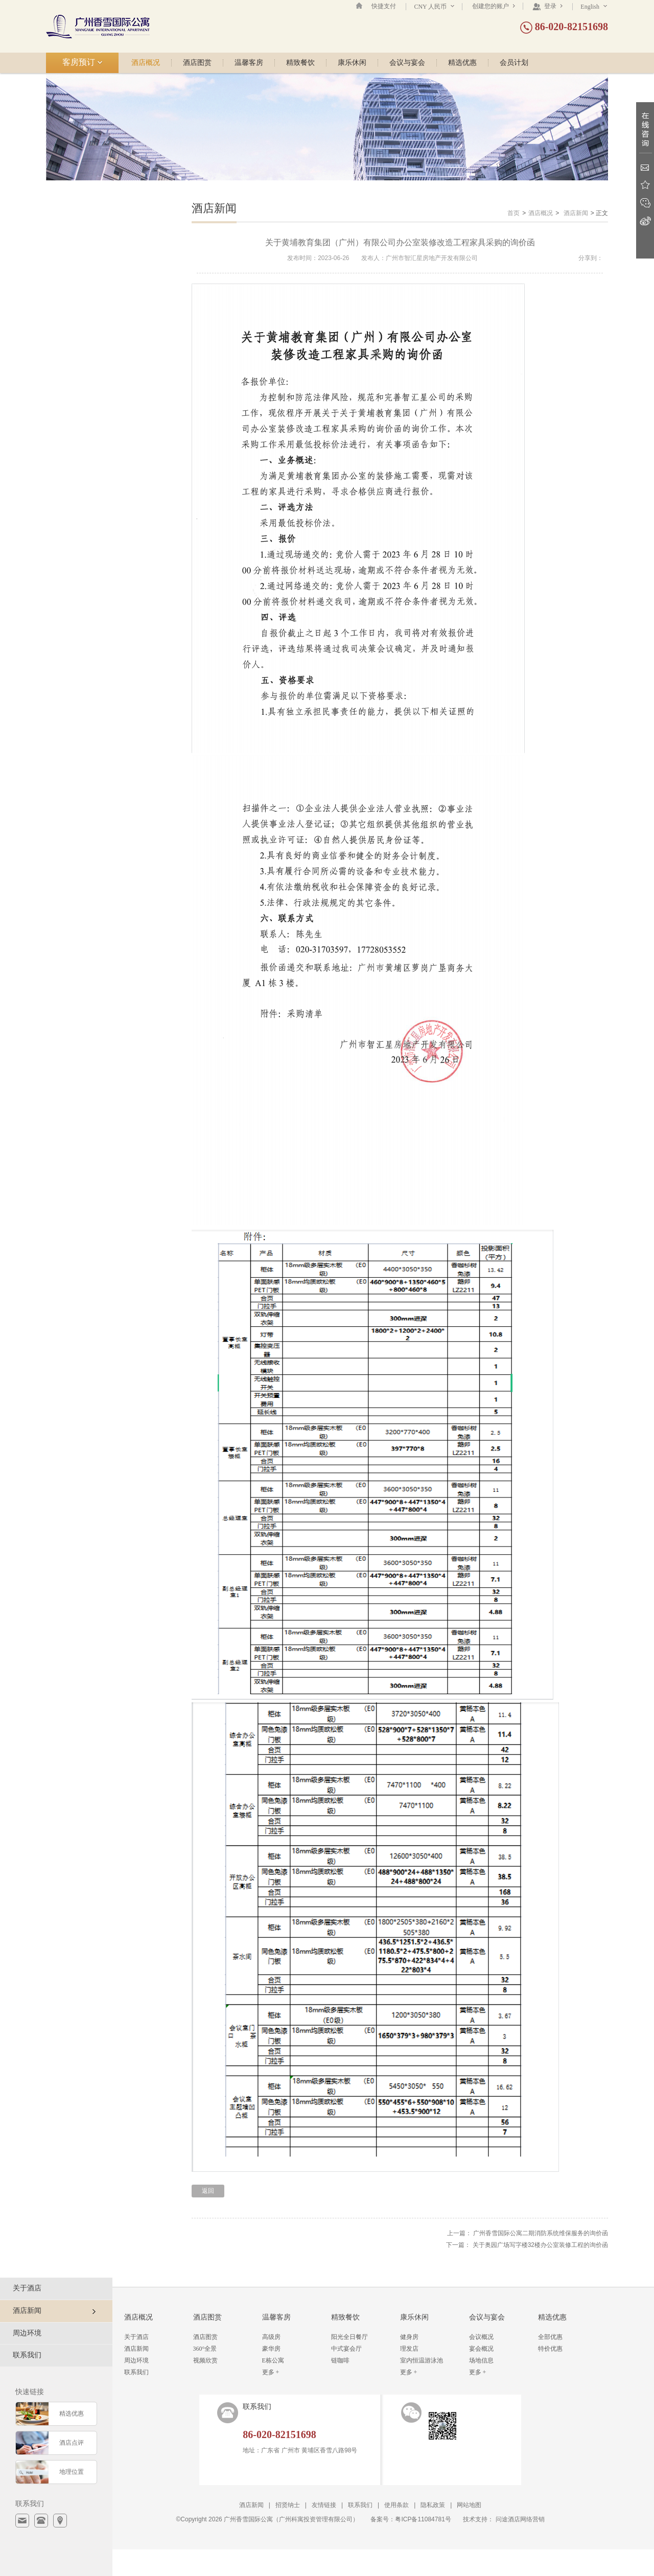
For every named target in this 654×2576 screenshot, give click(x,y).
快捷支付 (383, 6)
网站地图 (469, 2505)
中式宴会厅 (346, 2348)
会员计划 (514, 62)
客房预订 (82, 62)
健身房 (409, 2336)
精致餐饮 (300, 62)
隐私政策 (433, 2505)
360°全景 (205, 2348)
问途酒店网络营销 (520, 2519)
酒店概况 (145, 62)
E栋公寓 (273, 2360)
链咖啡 (340, 2360)
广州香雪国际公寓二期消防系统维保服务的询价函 (540, 2233)
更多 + (270, 2372)
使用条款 (396, 2505)
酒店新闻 (576, 213)
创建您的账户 (493, 6)
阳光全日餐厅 (349, 2336)
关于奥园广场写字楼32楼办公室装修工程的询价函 (540, 2245)
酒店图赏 (197, 62)
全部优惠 (550, 2336)
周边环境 (27, 2333)
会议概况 (481, 2336)
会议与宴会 (407, 62)
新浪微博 (645, 221)
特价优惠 (550, 2348)
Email (645, 167)
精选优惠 (462, 62)
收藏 (645, 185)
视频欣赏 (205, 2360)
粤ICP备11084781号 (423, 2519)
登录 (547, 6)
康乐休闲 (352, 62)
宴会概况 (481, 2348)
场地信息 (481, 2360)
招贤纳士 (287, 2505)
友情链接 (324, 2505)
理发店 (409, 2348)
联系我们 (27, 2355)
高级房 (271, 2336)
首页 (513, 213)
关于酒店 (27, 2288)
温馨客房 (249, 62)
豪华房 (271, 2348)
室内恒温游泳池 (421, 2360)
